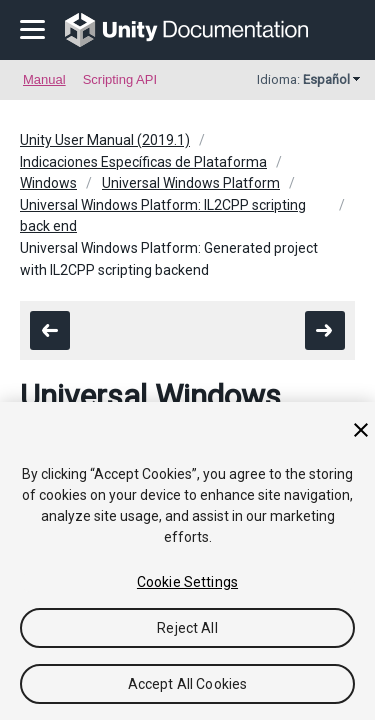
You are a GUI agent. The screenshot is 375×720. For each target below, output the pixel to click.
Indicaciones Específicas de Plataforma (143, 162)
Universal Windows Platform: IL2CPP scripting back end (163, 216)
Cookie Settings (187, 582)
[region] (187, 561)
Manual (44, 79)
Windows (48, 183)
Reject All (187, 628)
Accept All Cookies (188, 684)
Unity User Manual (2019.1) (105, 140)
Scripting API (120, 79)
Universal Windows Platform (191, 183)
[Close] (361, 430)
